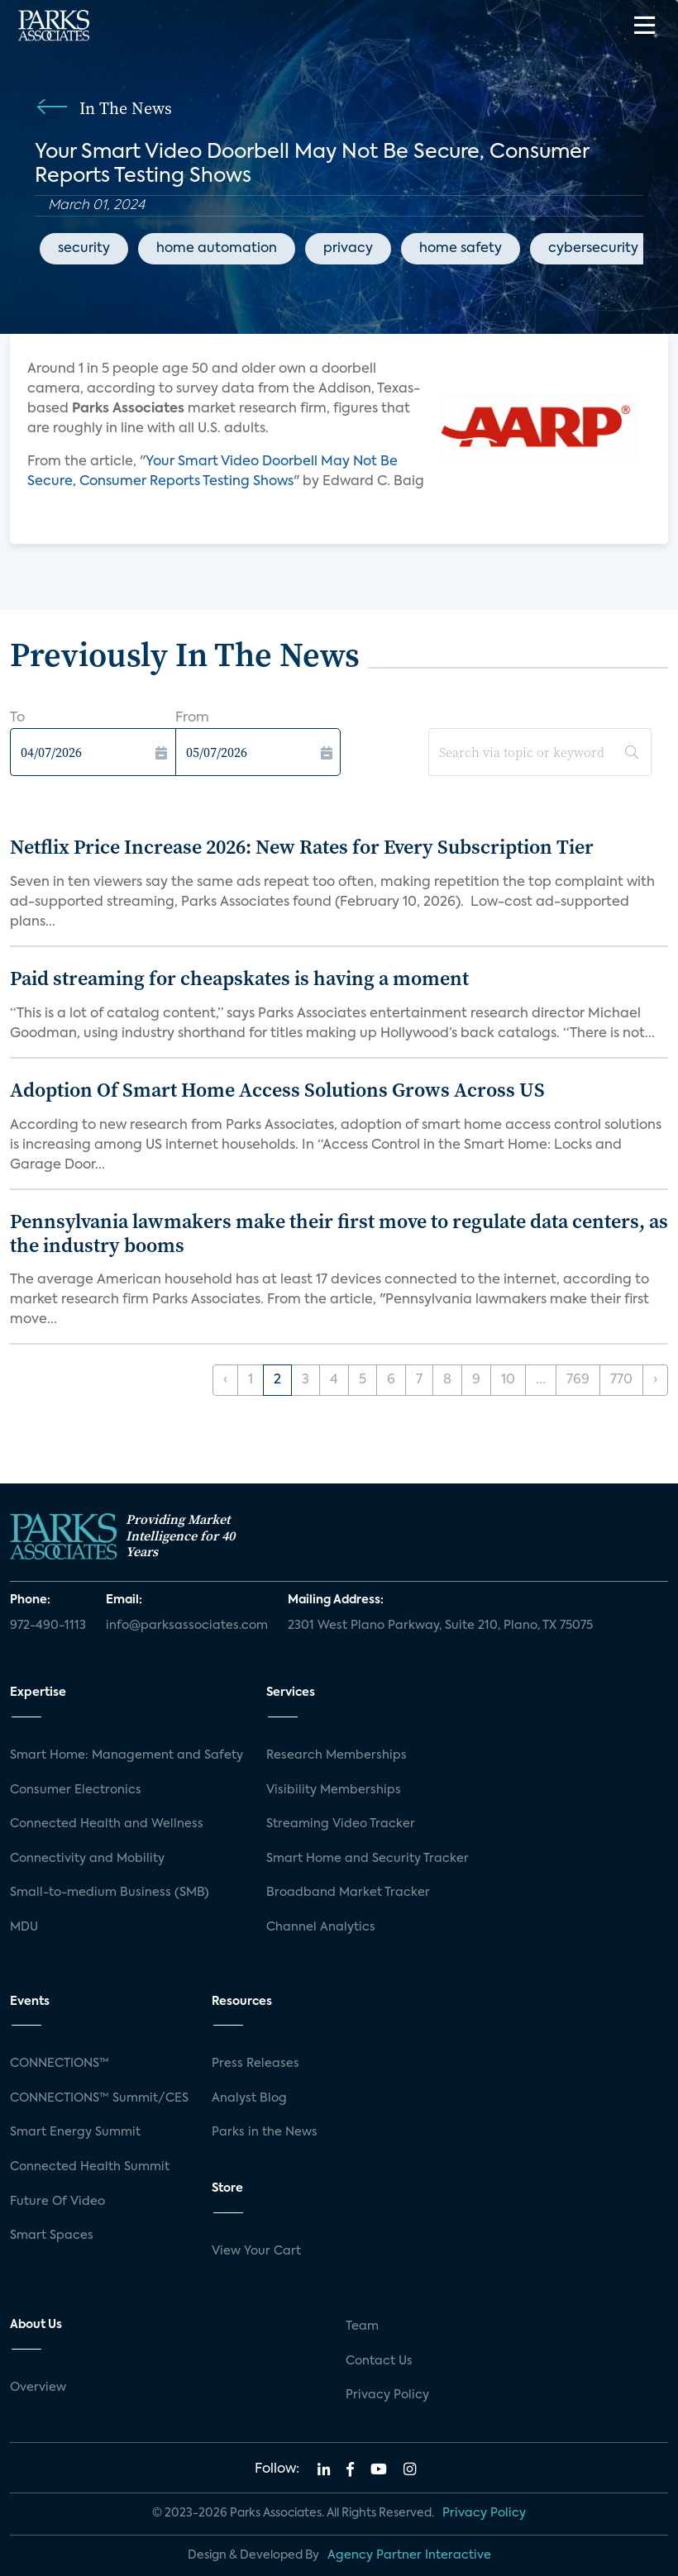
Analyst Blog (249, 2098)
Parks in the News (265, 2132)
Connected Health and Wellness (106, 1824)
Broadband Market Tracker (348, 1892)
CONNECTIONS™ (59, 2063)
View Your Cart (256, 2251)
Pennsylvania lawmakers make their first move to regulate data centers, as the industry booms (339, 1233)
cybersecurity (593, 248)
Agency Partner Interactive (409, 2555)
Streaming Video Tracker (340, 1824)
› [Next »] (655, 1380)
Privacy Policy (387, 2395)
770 (621, 1380)
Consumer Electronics (75, 1790)
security (84, 248)
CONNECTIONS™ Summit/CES (99, 2098)
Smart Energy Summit (75, 2132)
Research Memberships (336, 1755)
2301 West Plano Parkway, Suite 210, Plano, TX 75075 (440, 1625)
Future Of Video (57, 2201)
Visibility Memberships (333, 1790)
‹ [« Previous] (225, 1380)
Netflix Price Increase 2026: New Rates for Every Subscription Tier (302, 846)
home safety (460, 248)
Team (362, 2326)
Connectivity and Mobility (87, 1858)
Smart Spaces (51, 2235)
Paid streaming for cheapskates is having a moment (239, 978)
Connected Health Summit (90, 2167)
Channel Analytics (320, 1927)
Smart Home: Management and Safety (126, 1755)
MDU (24, 1927)
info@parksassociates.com (187, 1625)
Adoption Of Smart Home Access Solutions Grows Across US (277, 1089)
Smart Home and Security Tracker (367, 1858)
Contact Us (379, 2361)
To (17, 718)
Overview (38, 2387)
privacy (348, 248)
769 (578, 1380)
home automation (216, 248)
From (192, 718)
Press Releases (255, 2063)
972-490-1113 (48, 1625)
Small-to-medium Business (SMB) (109, 1892)
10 (508, 1380)
